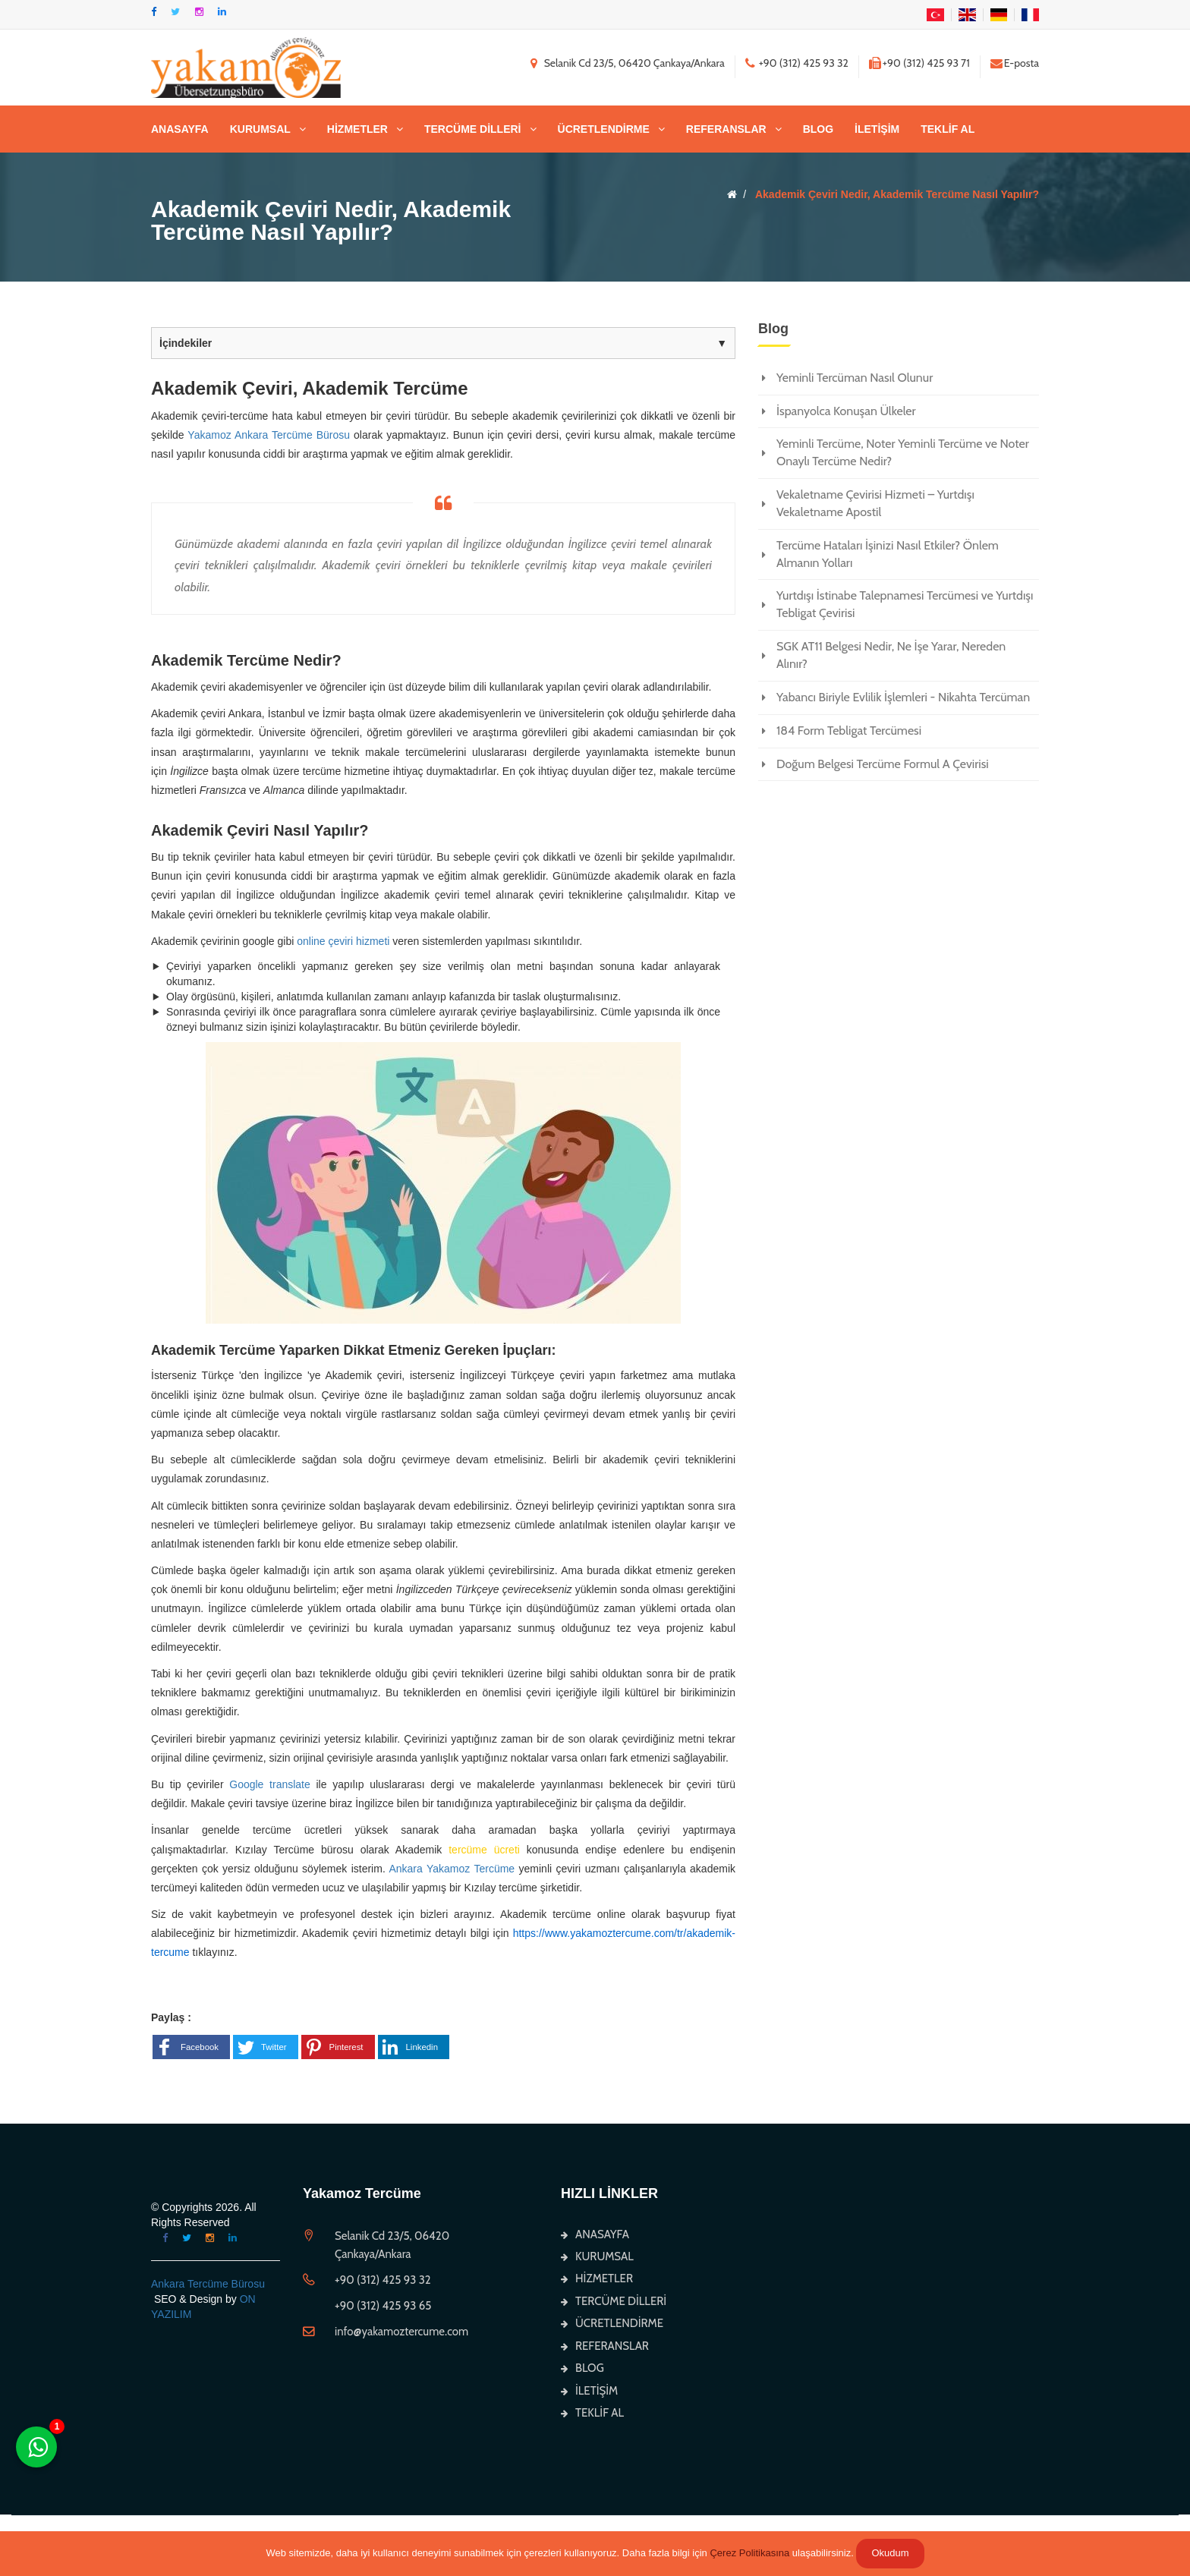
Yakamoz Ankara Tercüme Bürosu (268, 435)
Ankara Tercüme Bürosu (208, 2284)
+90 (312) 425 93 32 (803, 63)
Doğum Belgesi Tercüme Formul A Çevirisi (882, 764)
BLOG (818, 129)
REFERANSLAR (726, 129)
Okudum (889, 2553)
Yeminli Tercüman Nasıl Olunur (854, 377)
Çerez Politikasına (749, 2553)
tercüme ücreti (488, 1850)
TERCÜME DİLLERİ (472, 129)
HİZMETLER (357, 129)
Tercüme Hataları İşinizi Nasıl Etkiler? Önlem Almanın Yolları (887, 554)
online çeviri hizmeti (343, 941)
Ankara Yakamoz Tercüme (452, 1869)
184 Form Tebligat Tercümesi (848, 730)
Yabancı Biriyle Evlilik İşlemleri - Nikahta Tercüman (903, 697)
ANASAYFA (180, 129)
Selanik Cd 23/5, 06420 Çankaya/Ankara (634, 63)
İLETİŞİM (877, 129)
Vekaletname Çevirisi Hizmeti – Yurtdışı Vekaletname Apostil (875, 503)
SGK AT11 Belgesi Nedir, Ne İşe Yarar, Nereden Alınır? (891, 655)
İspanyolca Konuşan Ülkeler (846, 411)
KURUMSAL (260, 129)
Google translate (269, 1784)
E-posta (1021, 63)
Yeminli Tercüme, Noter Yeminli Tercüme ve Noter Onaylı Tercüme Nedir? (902, 452)
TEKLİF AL (947, 129)
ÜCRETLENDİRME (604, 129)
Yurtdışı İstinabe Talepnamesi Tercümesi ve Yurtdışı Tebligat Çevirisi (904, 604)
